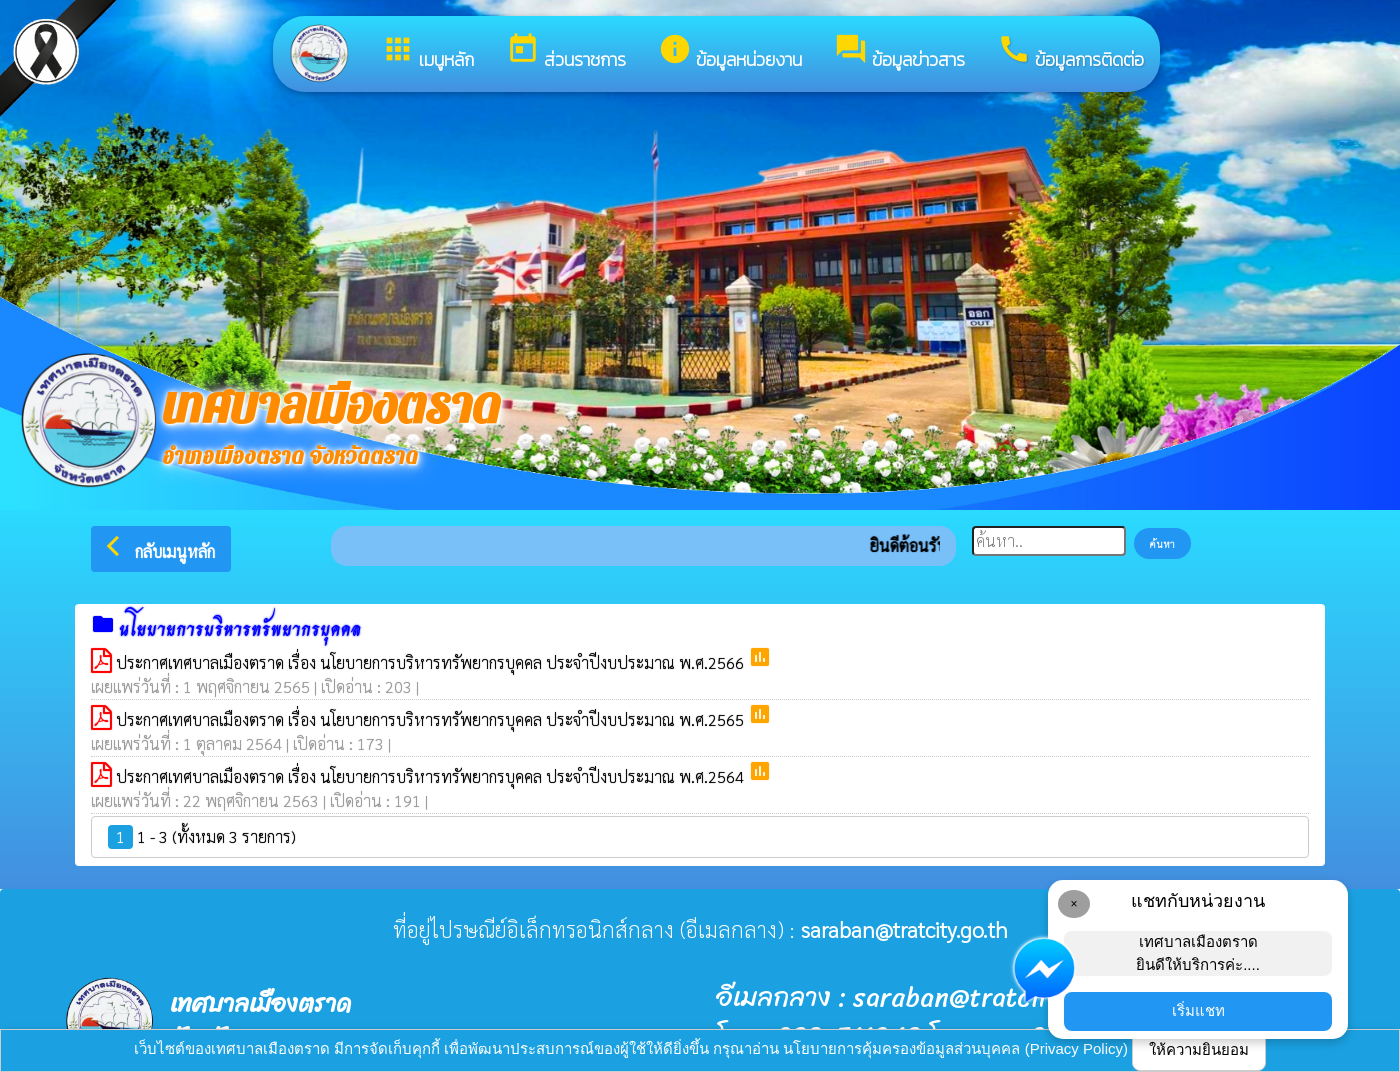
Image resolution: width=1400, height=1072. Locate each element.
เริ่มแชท (1198, 1010)
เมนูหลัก (427, 52)
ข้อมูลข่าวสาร (899, 52)
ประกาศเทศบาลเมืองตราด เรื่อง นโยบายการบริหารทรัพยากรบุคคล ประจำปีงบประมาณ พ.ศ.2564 (432, 776)
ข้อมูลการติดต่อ (1070, 52)
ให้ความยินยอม (1199, 1049)
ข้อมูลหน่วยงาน (730, 52)
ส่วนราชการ (566, 52)
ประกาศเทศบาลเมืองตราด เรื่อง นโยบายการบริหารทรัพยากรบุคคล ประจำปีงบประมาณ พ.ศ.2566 (432, 662)
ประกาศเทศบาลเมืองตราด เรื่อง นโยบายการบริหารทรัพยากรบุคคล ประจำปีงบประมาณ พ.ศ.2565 (432, 719)
